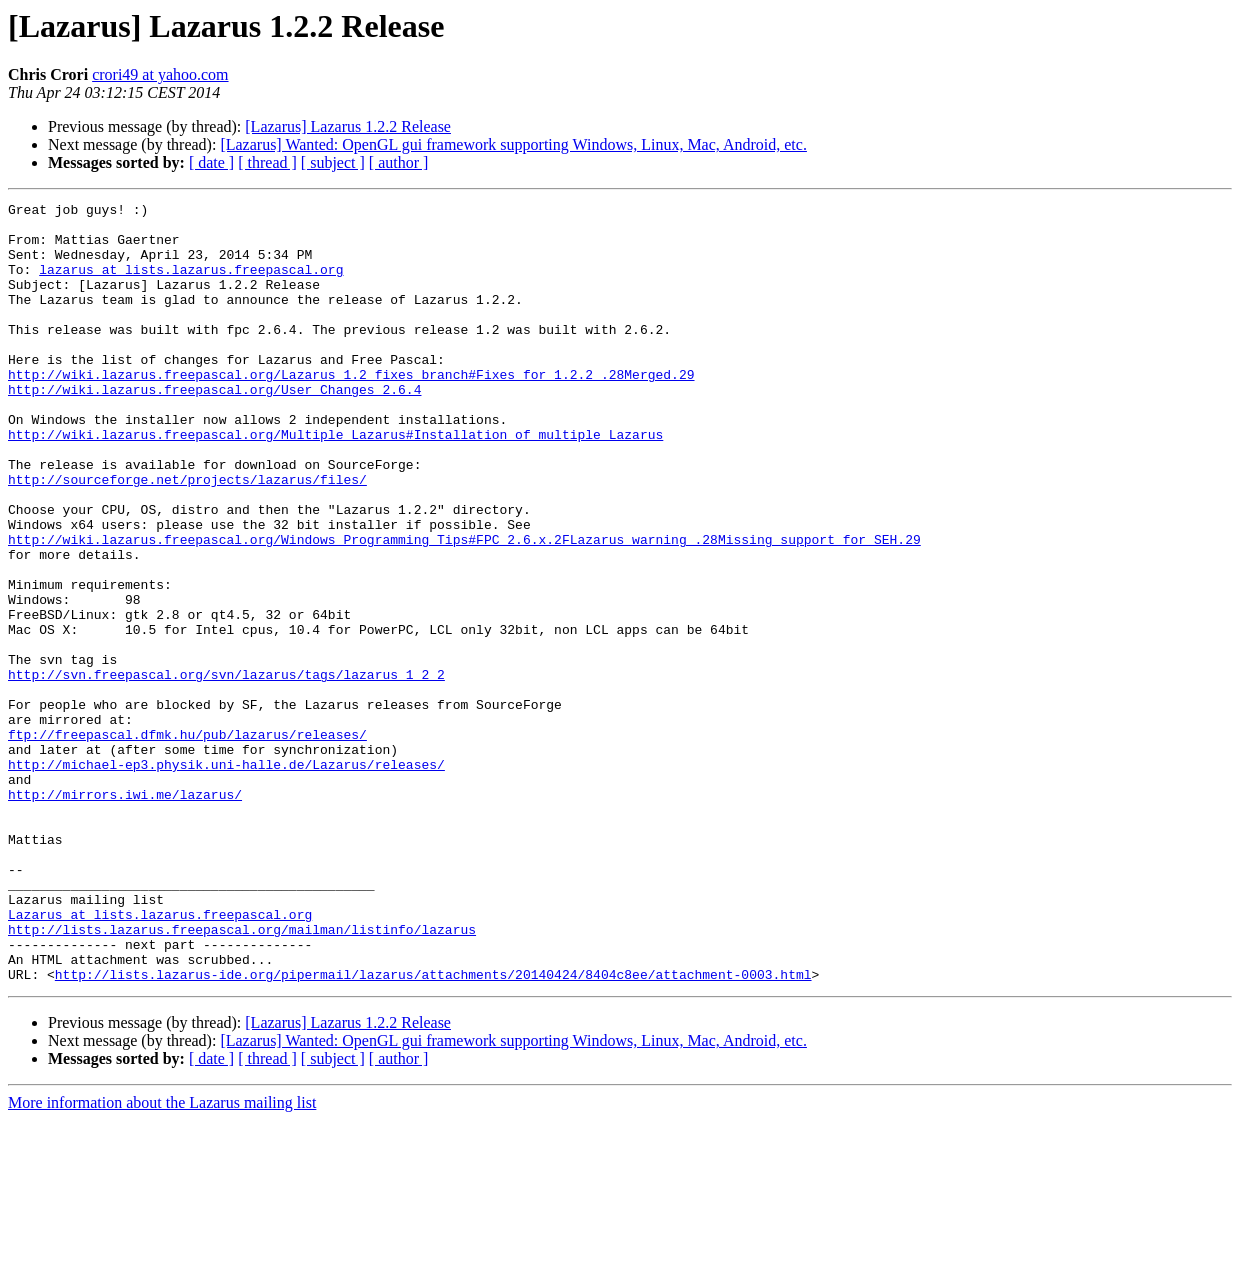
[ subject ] (333, 162)
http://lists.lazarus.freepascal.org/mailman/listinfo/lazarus (242, 1076)
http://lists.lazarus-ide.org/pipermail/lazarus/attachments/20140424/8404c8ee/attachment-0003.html (433, 1130)
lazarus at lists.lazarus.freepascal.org (191, 284)
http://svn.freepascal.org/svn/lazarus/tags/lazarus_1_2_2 (226, 770)
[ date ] (211, 162)
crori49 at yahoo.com (160, 74)
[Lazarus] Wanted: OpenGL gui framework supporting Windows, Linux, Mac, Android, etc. (513, 144)
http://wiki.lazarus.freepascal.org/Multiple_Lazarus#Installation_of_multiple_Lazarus (335, 482)
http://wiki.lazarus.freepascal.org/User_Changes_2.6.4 (214, 428)
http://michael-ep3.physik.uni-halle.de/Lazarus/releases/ (226, 878)
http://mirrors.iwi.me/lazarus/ (125, 914)
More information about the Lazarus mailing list (162, 1258)
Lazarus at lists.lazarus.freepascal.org (160, 1058)
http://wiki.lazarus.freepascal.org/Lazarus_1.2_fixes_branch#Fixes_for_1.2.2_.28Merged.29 (351, 410)
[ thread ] (267, 162)
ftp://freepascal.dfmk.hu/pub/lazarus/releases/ (187, 842)
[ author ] (399, 162)
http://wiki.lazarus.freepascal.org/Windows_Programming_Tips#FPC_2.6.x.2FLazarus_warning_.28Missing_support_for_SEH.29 (464, 608)
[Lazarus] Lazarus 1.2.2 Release (348, 126)
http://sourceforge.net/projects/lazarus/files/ (187, 536)
